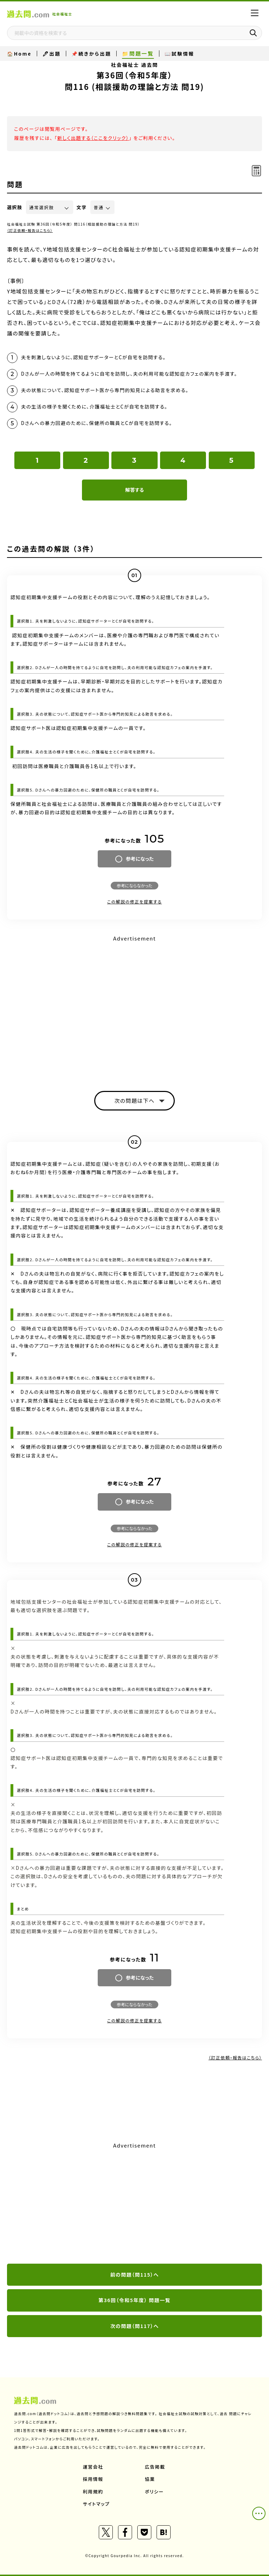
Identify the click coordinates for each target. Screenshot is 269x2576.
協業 (150, 2479)
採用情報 (93, 2479)
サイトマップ (96, 2503)
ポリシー (154, 2491)
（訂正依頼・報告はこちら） (30, 230)
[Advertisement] (134, 2203)
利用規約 (93, 2491)
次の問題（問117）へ (134, 2325)
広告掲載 (155, 2466)
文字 (82, 207)
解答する (134, 489)
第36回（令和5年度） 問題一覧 (134, 2300)
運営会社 (93, 2466)
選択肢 (14, 207)
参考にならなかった (134, 885)
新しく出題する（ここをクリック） (93, 137)
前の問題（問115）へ (134, 2274)
